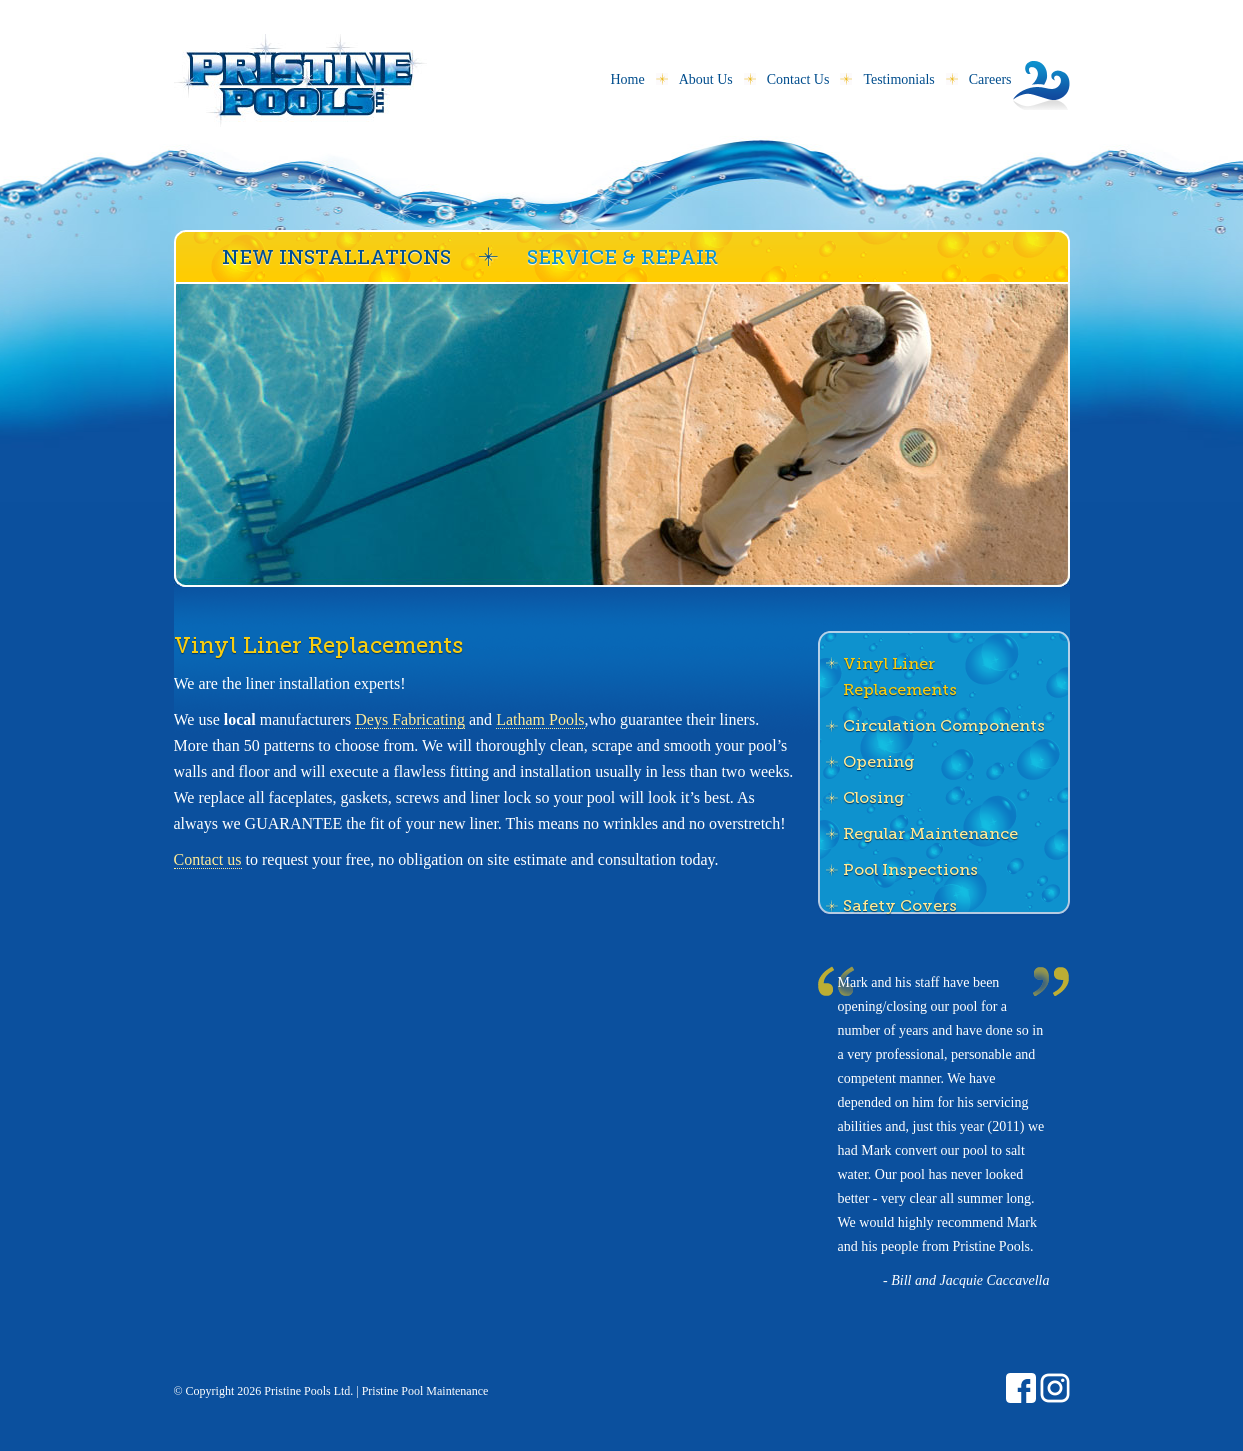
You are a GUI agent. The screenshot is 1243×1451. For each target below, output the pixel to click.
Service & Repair (622, 257)
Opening (878, 761)
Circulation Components (944, 725)
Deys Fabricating (410, 719)
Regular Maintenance (930, 833)
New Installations (336, 257)
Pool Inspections (910, 869)
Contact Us (798, 79)
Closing (873, 797)
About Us (706, 79)
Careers (990, 79)
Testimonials (898, 79)
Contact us (208, 859)
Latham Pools (540, 719)
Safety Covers (900, 905)
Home (627, 79)
